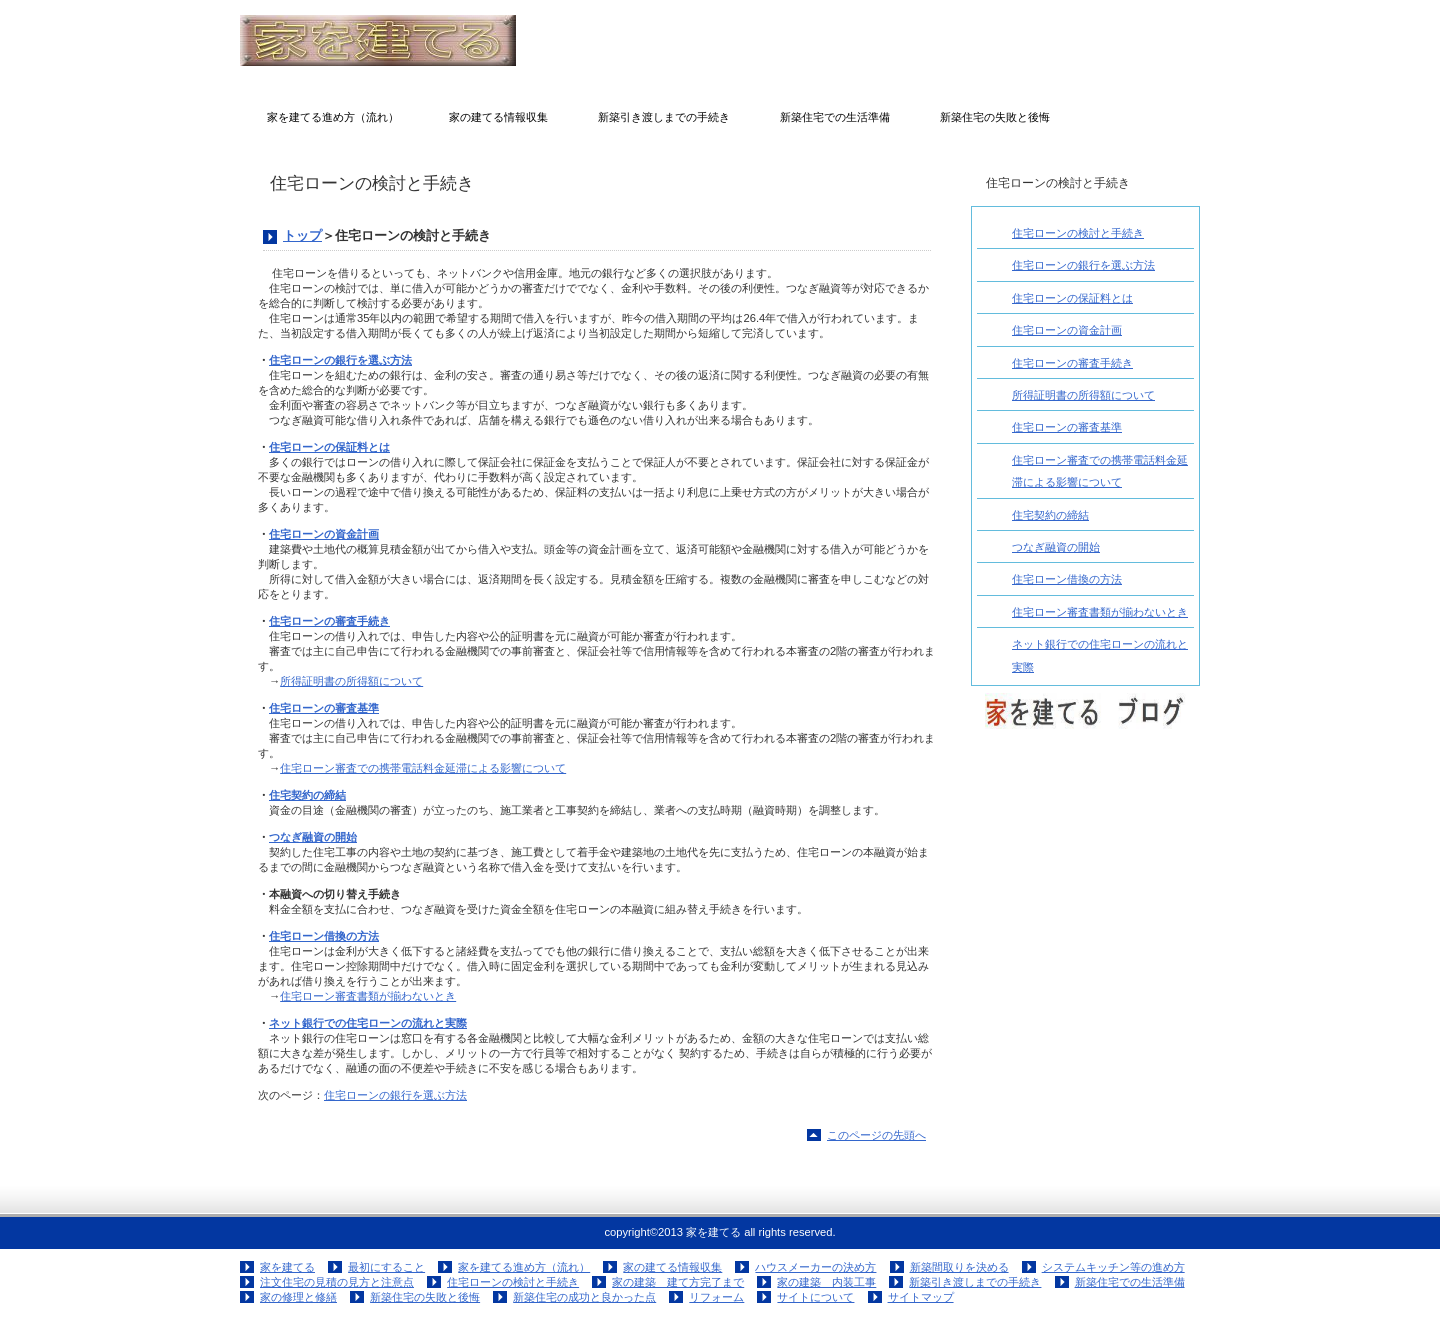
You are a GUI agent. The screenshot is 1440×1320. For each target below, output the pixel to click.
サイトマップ (921, 1297)
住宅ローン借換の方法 (324, 936)
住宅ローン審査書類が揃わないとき (368, 996)
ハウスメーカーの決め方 (815, 1267)
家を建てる (440, 40)
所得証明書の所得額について (351, 681)
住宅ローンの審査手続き (329, 621)
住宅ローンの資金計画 (324, 534)
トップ (302, 235)
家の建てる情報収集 (672, 1267)
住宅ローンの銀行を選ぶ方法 (340, 360)
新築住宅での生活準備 (1130, 1282)
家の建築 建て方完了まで (678, 1282)
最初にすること (386, 1267)
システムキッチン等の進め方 (1113, 1267)
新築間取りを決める (959, 1267)
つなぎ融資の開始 (313, 837)
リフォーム (716, 1297)
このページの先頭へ (876, 1135)
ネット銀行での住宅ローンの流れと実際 (368, 1023)
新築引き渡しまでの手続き (975, 1282)
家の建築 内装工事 (826, 1282)
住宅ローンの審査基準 (324, 708)
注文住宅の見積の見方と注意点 (337, 1282)
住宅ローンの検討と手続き (1078, 233)
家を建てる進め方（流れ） (524, 1267)
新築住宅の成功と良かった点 (584, 1297)
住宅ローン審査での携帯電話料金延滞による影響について (423, 768)
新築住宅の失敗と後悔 (425, 1297)
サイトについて (815, 1297)
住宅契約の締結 (307, 795)
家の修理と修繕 (298, 1297)
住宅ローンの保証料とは (329, 447)
